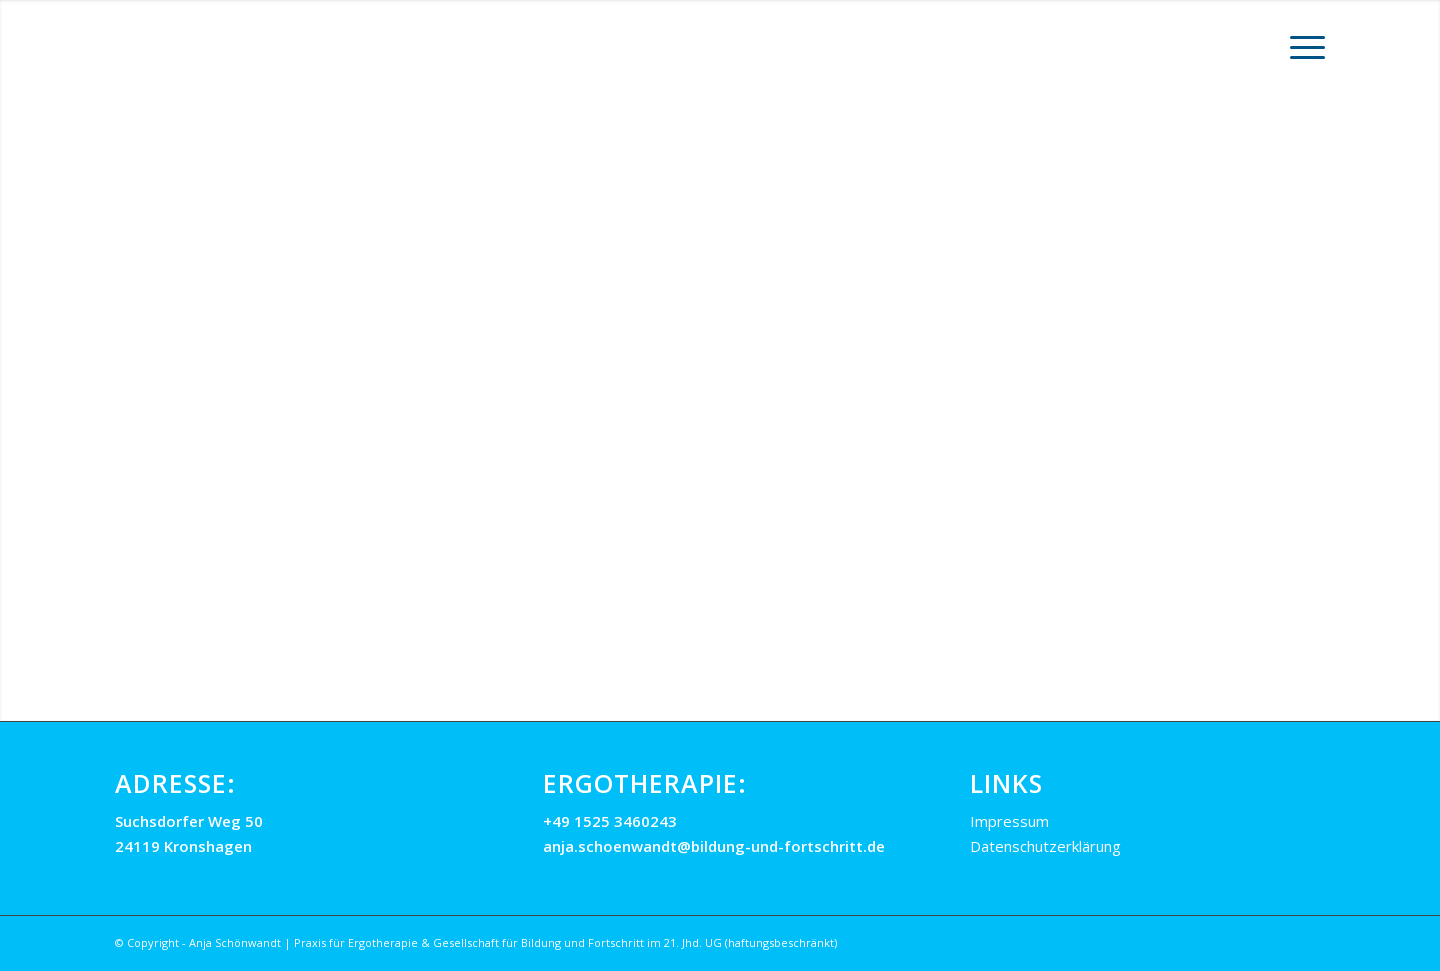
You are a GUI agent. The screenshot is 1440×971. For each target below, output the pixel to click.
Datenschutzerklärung (1045, 846)
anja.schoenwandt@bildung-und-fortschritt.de (714, 846)
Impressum (1009, 821)
